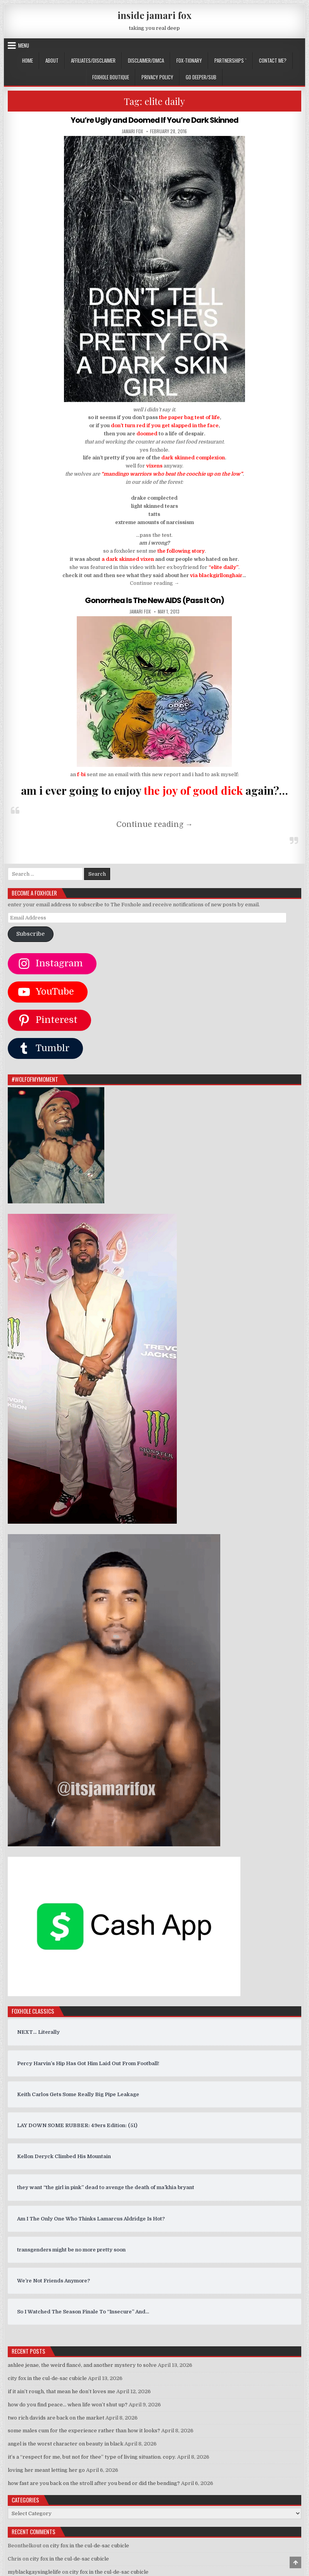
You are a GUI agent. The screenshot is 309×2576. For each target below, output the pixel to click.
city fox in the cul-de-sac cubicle (47, 2378)
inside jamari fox (154, 15)
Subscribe (30, 933)
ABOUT (52, 60)
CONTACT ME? (273, 60)
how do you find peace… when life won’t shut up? (68, 2404)
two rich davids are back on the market (56, 2417)
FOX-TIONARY (189, 60)
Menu (23, 45)
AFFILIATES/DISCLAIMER (93, 60)
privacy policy (157, 77)
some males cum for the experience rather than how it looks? (84, 2430)
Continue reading (154, 583)
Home (27, 60)
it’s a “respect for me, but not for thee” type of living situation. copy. (92, 2456)
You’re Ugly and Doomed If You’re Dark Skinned (154, 120)
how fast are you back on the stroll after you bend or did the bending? (94, 2482)
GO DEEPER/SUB (201, 77)
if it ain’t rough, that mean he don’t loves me (61, 2391)
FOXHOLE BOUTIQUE (110, 77)
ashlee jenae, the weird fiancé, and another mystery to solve (82, 2365)
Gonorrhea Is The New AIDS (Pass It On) (154, 600)
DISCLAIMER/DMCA (146, 60)
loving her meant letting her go (46, 2470)
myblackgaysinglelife (34, 2571)
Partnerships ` (230, 60)
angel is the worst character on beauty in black (65, 2443)
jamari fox (132, 131)
